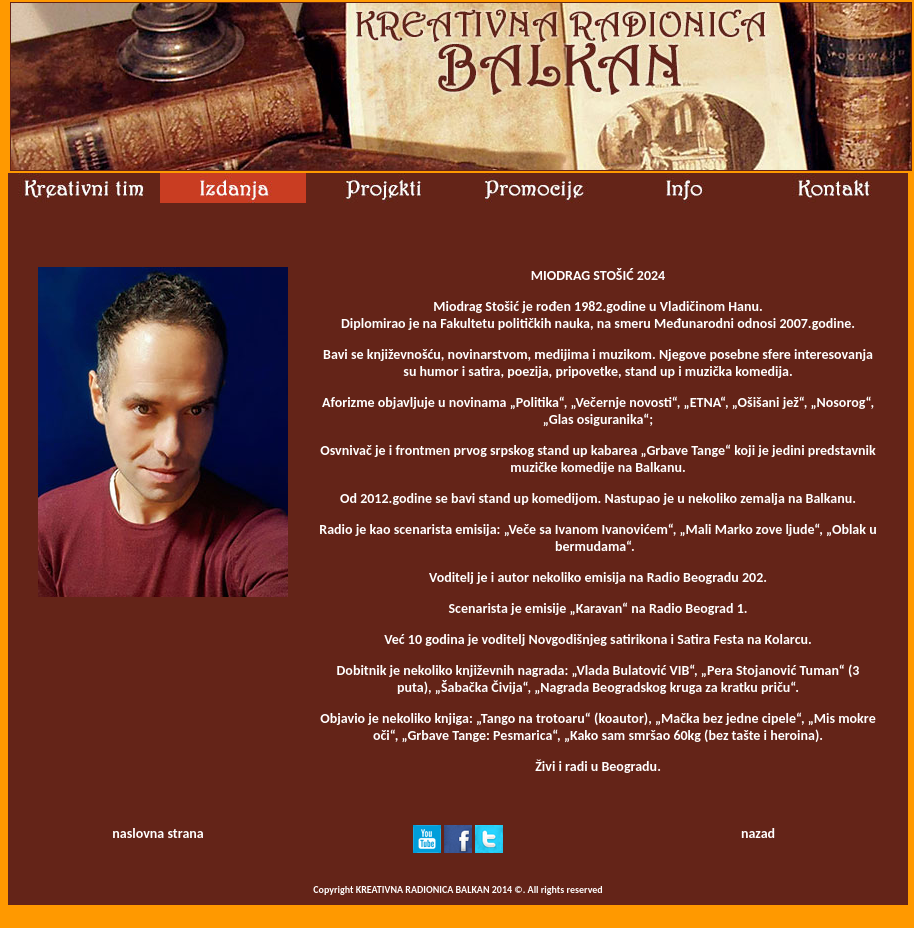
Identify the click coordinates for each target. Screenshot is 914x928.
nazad (758, 833)
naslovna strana (157, 833)
